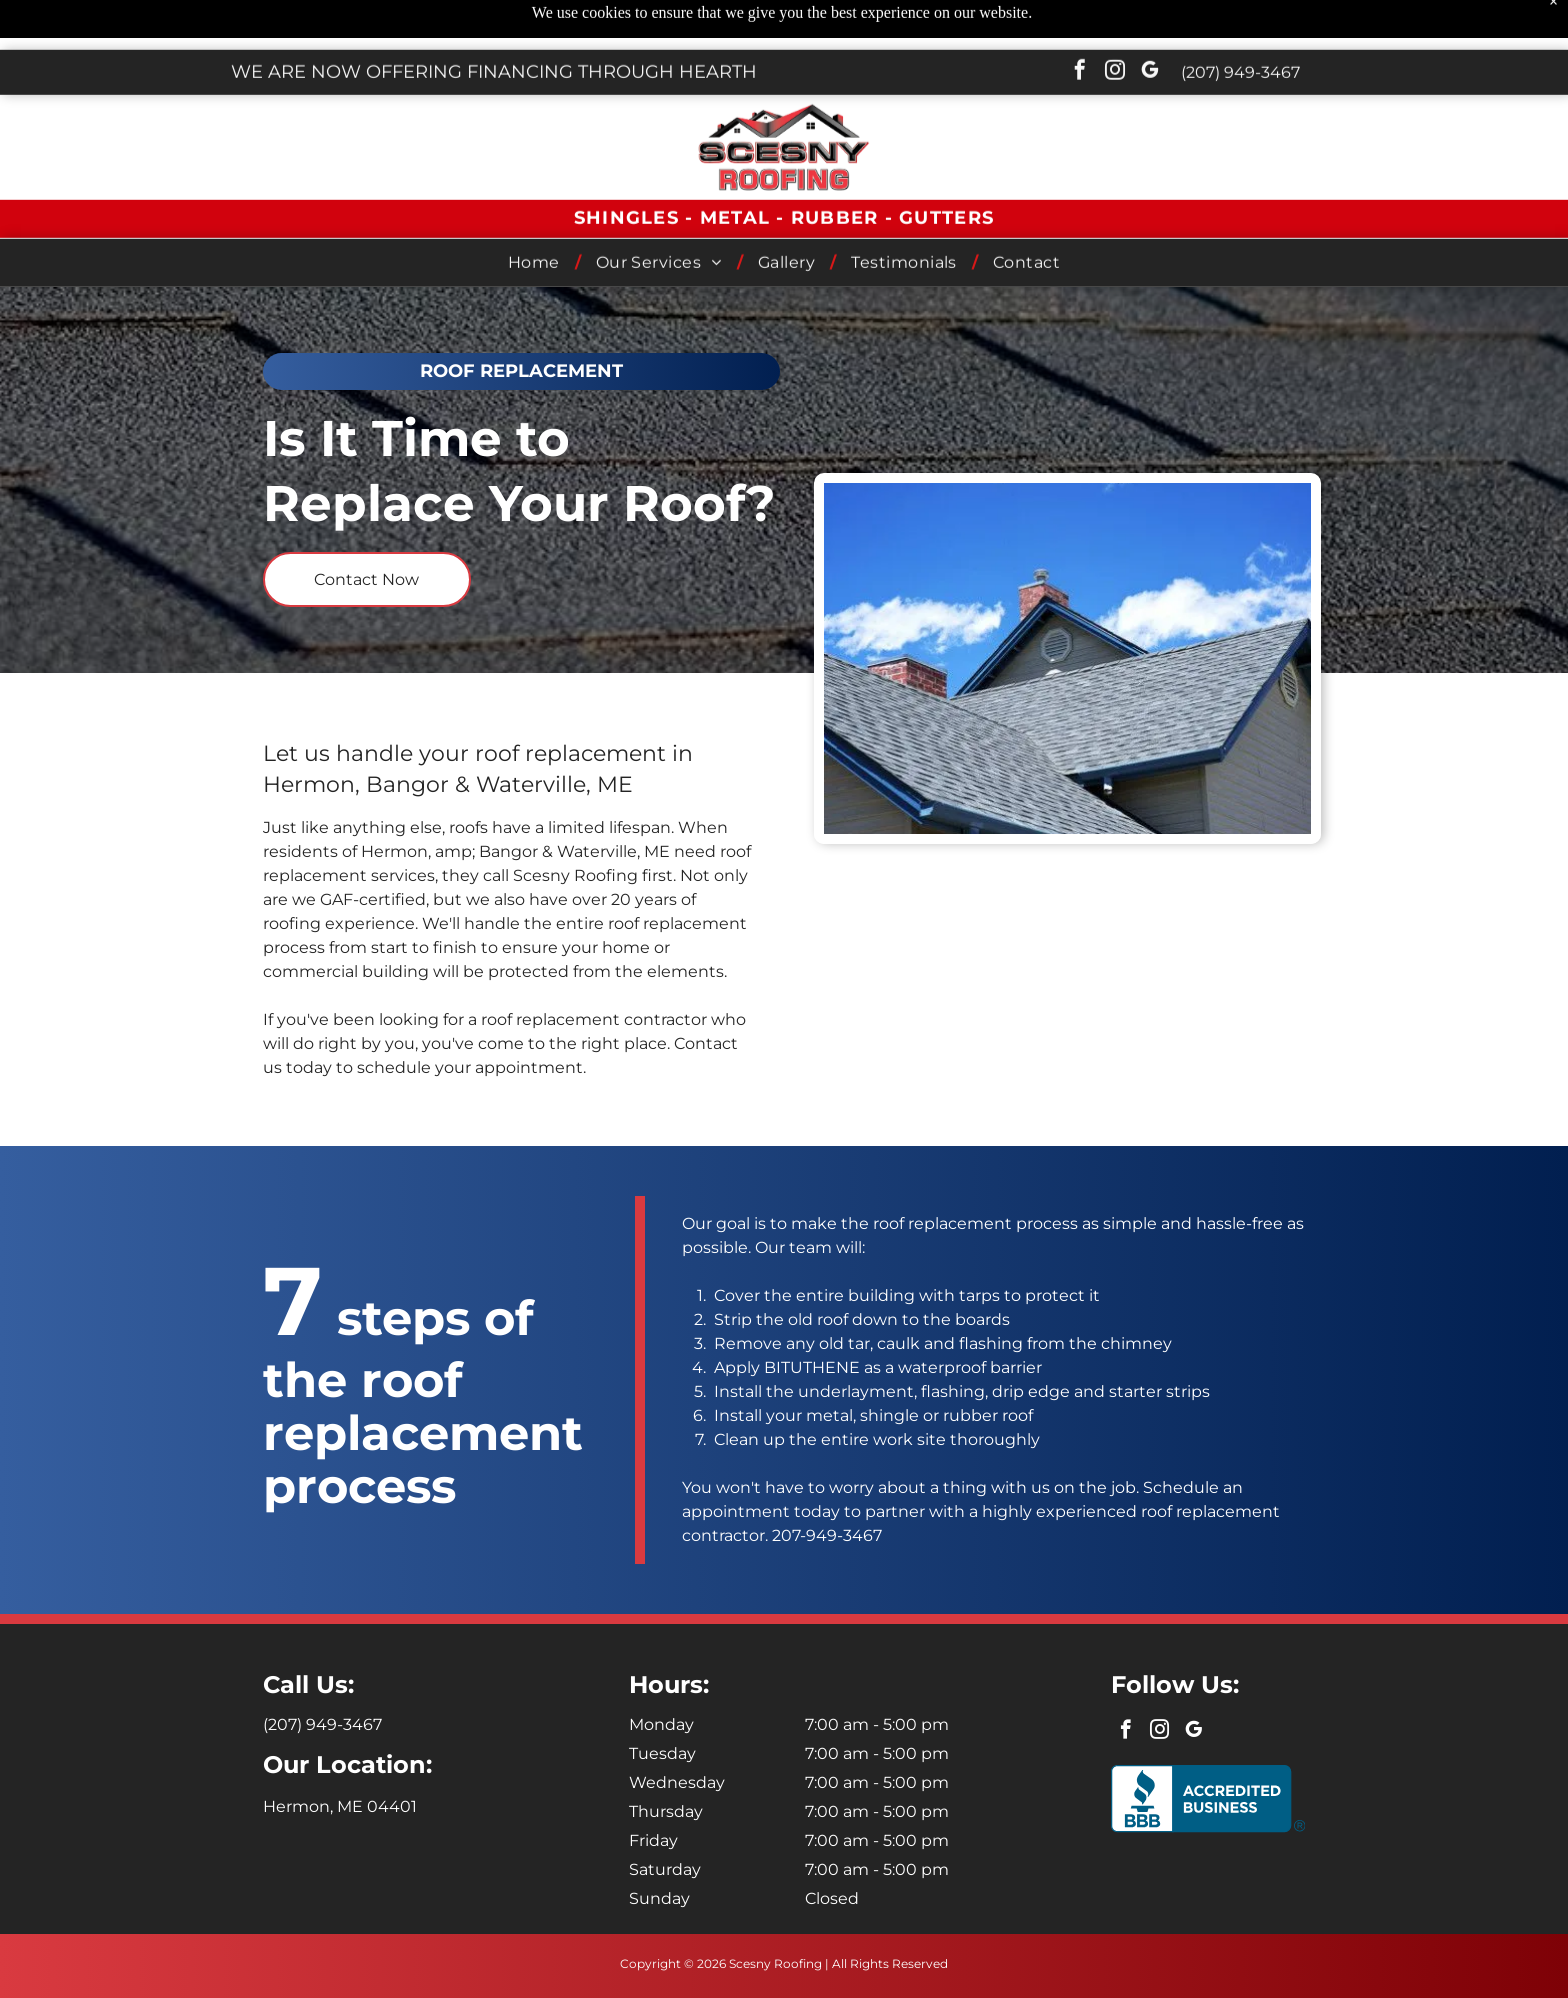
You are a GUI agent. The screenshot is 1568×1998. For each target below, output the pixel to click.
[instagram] (1115, 22)
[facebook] (1080, 22)
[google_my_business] (1150, 22)
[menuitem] (537, 212)
